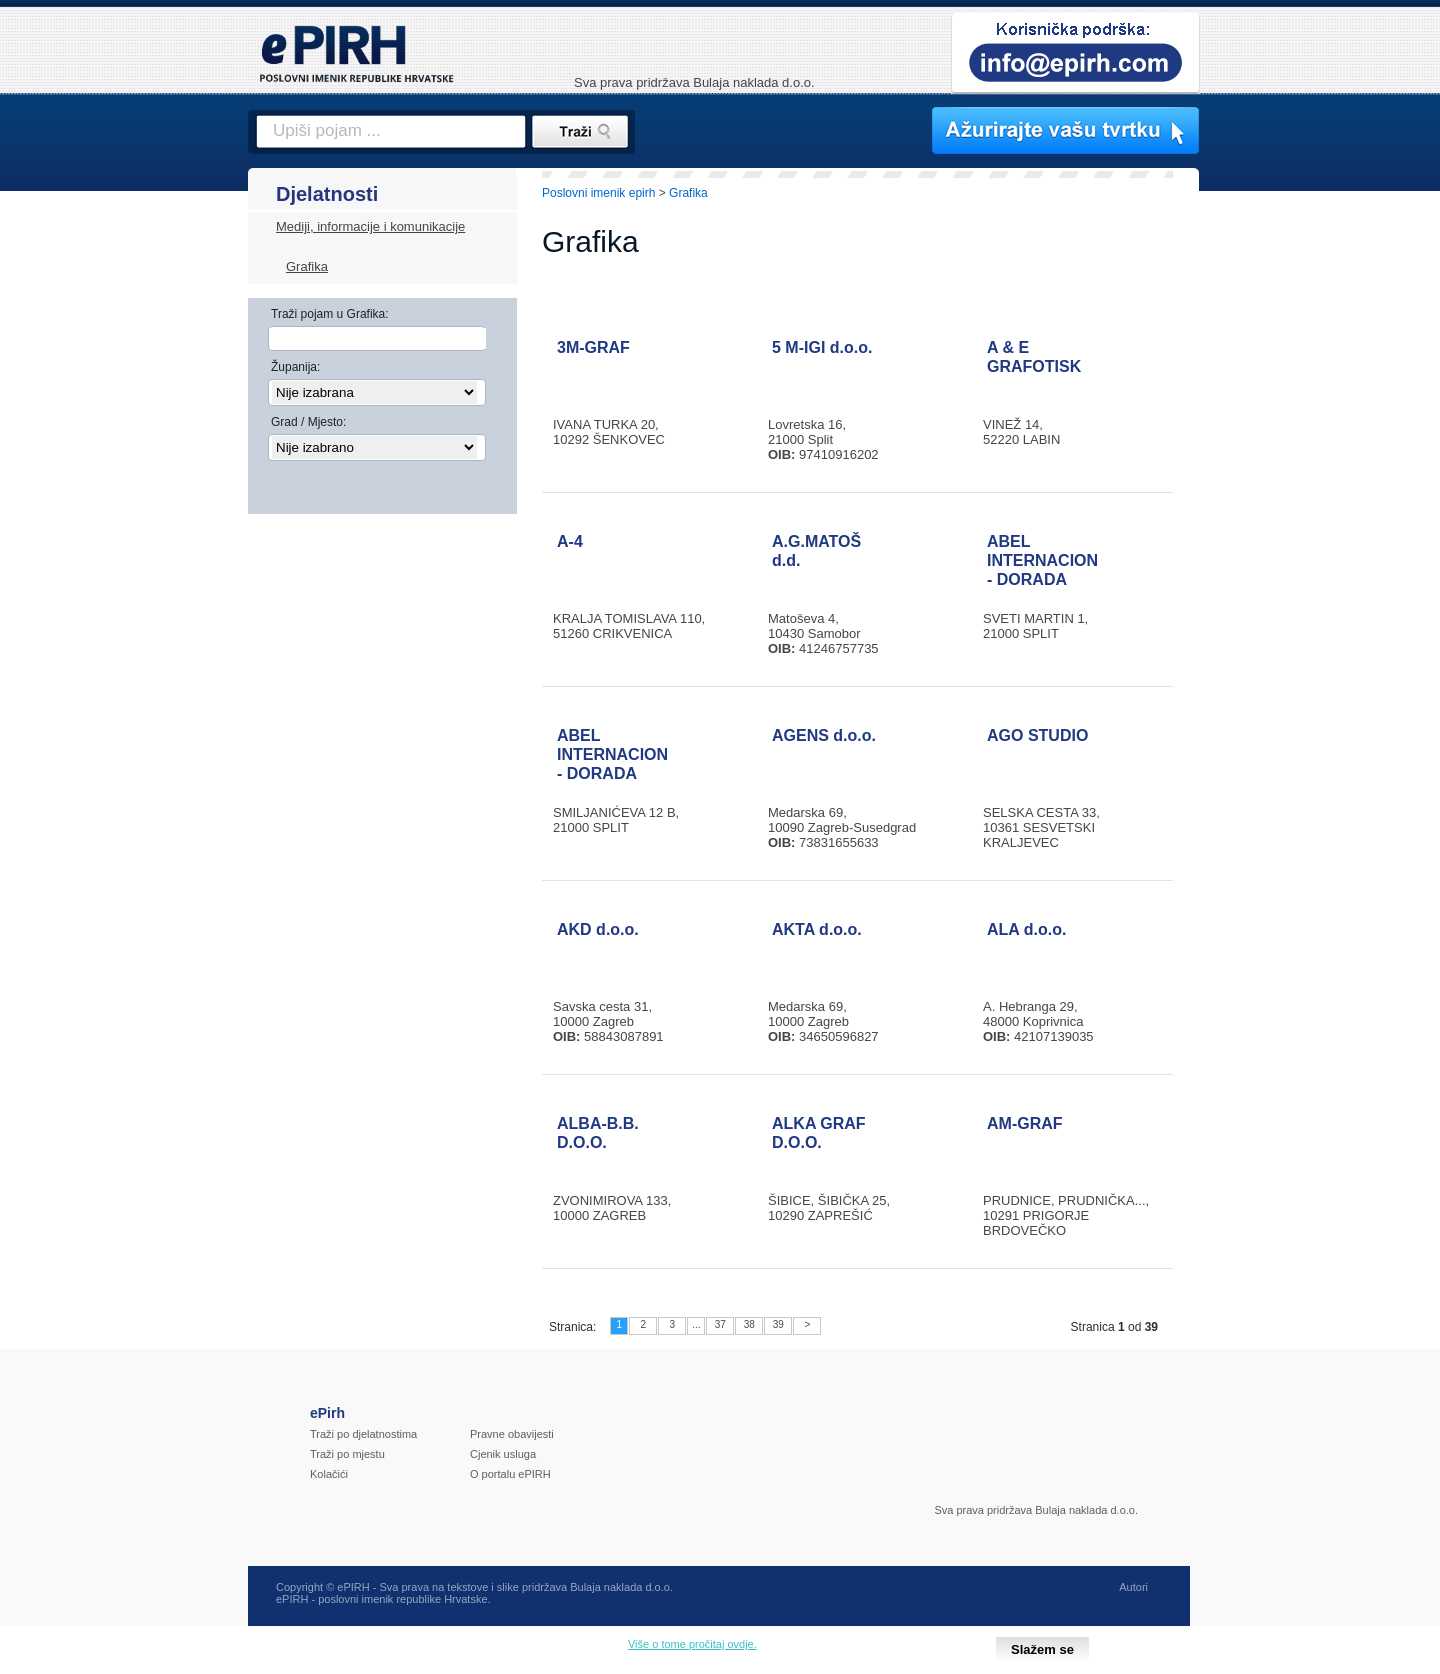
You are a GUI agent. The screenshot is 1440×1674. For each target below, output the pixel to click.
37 (720, 1324)
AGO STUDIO (1037, 735)
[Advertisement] (1287, 515)
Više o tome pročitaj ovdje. (692, 1644)
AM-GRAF (1025, 1123)
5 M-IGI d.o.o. (822, 347)
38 (749, 1324)
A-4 (570, 541)
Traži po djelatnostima (363, 1434)
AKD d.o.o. (598, 929)
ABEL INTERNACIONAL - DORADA (1053, 560)
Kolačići (329, 1474)
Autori (1133, 1587)
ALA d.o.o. (1026, 929)
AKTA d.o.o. (817, 929)
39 (778, 1324)
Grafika (307, 266)
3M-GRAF (593, 347)
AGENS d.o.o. (824, 735)
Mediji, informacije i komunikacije (370, 226)
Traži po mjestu (347, 1454)
